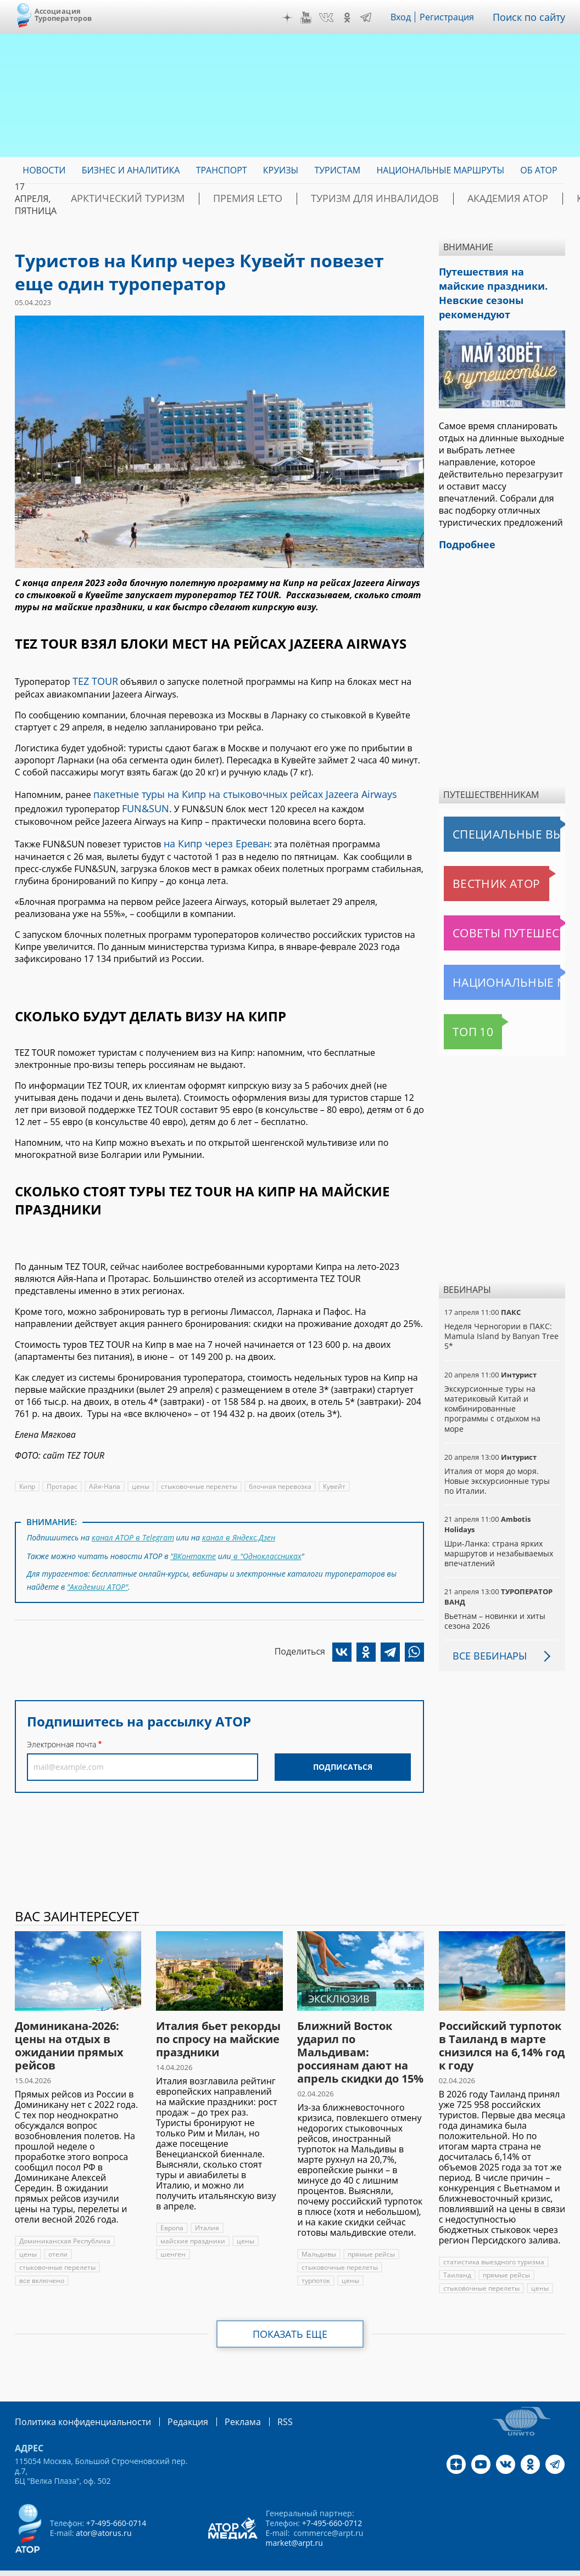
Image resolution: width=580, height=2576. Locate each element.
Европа (171, 2204)
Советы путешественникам (503, 910)
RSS (259, 2398)
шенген (172, 2231)
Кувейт (332, 1477)
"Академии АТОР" (97, 1572)
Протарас (62, 1477)
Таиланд (456, 2252)
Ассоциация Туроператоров (63, 14)
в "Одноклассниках (266, 1544)
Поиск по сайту (533, 17)
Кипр (27, 1477)
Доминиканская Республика (64, 2218)
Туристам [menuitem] (337, 170)
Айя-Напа (104, 1477)
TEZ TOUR (92, 680)
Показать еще (290, 2311)
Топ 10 (461, 1009)
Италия (207, 2204)
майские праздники (192, 2218)
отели (57, 2231)
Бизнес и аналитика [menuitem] (131, 170)
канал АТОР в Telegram (132, 1527)
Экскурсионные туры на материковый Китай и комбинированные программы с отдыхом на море (491, 1385)
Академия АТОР (430, 199)
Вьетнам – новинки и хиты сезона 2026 (494, 1598)
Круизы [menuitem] (280, 170)
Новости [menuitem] (44, 170)
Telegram (373, 17)
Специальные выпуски (494, 811)
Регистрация (454, 17)
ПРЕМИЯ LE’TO (214, 199)
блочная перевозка (278, 1477)
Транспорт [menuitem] (221, 170)
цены (139, 1477)
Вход (408, 17)
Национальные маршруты (501, 959)
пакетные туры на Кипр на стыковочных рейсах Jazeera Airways (229, 791)
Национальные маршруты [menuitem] (440, 170)
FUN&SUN (92, 803)
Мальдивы (319, 2231)
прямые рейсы (370, 2231)
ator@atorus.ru (103, 2509)
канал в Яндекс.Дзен (236, 1527)
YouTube (314, 18)
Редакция (170, 2398)
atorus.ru (541, 2556)
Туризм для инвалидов (319, 199)
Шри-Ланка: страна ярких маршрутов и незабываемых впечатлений (498, 1530)
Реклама (220, 2398)
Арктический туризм (115, 199)
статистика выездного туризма (492, 2238)
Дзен (294, 17)
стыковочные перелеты (197, 1477)
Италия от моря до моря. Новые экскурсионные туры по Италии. (502, 1458)
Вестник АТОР (475, 860)
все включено (41, 2257)
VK (334, 17)
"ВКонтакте (193, 1544)
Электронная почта (61, 1729)
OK (354, 18)
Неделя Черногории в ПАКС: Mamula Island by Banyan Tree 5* (499, 1313)
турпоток (316, 2257)
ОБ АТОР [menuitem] (538, 170)
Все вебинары (485, 1633)
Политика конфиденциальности (75, 2398)
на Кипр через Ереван (211, 836)
